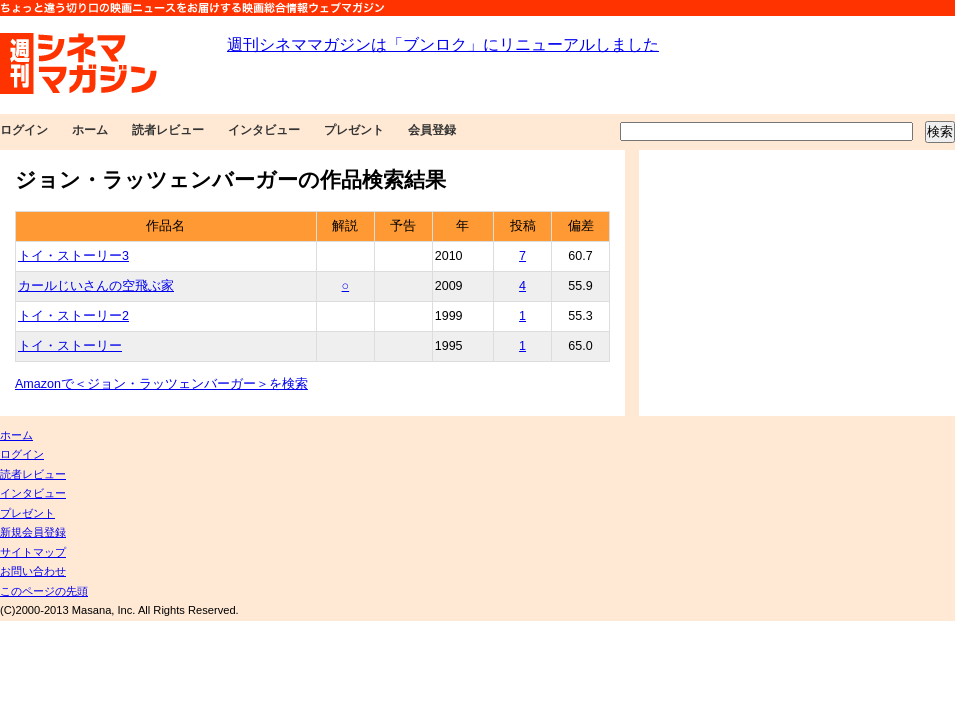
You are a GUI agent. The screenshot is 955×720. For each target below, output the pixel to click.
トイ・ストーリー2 (73, 316)
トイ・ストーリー (70, 346)
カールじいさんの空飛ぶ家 (96, 286)
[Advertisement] (797, 283)
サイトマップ (33, 552)
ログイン (24, 130)
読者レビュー (168, 130)
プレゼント (354, 130)
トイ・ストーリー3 (73, 256)
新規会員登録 (33, 532)
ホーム (90, 130)
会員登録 (432, 130)
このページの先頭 (44, 591)
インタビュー (264, 130)
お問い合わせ (33, 571)
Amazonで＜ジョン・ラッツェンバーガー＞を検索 (161, 384)
